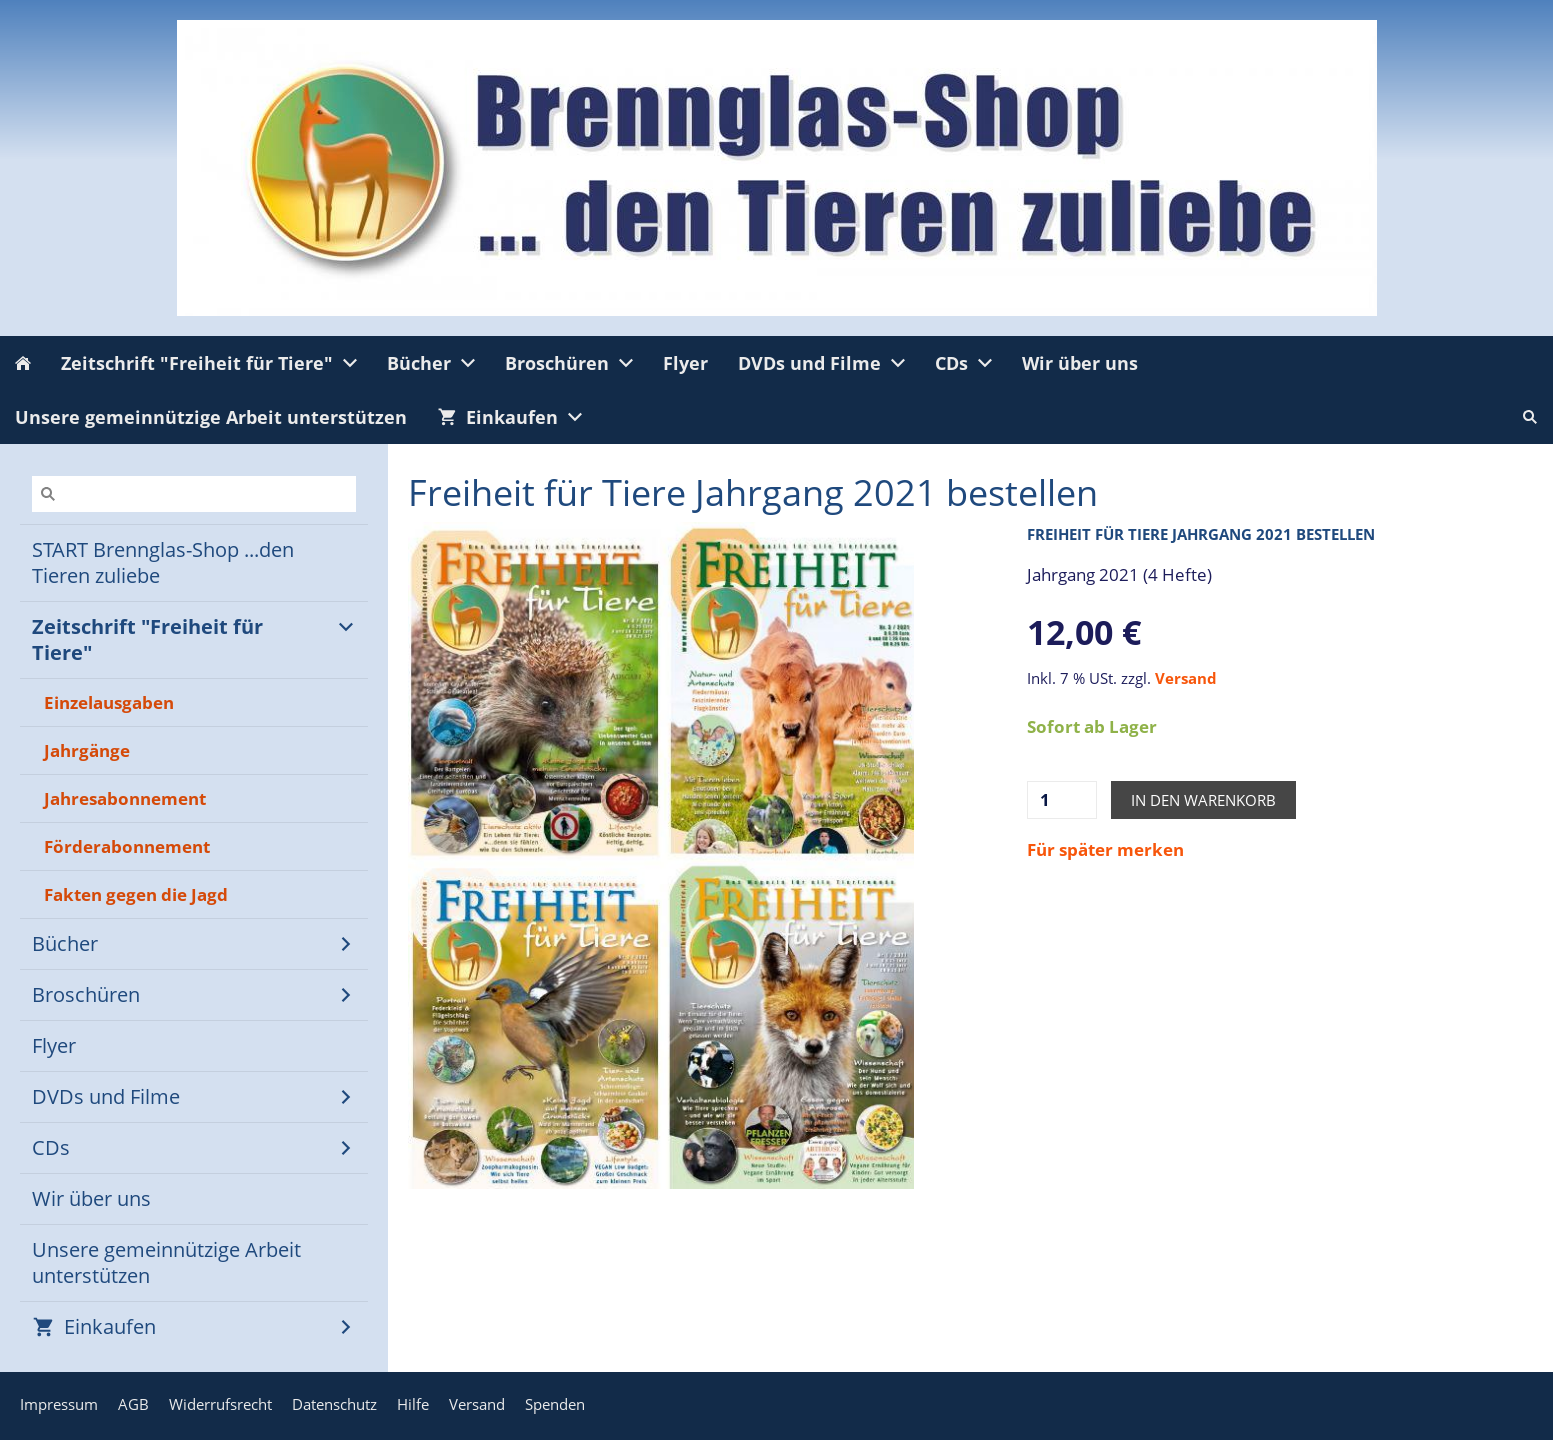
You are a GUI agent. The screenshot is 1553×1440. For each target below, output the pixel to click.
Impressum (59, 1404)
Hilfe (413, 1404)
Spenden (555, 1404)
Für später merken (1105, 849)
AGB (133, 1404)
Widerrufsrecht (220, 1404)
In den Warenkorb (1203, 800)
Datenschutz (334, 1404)
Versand (1186, 678)
